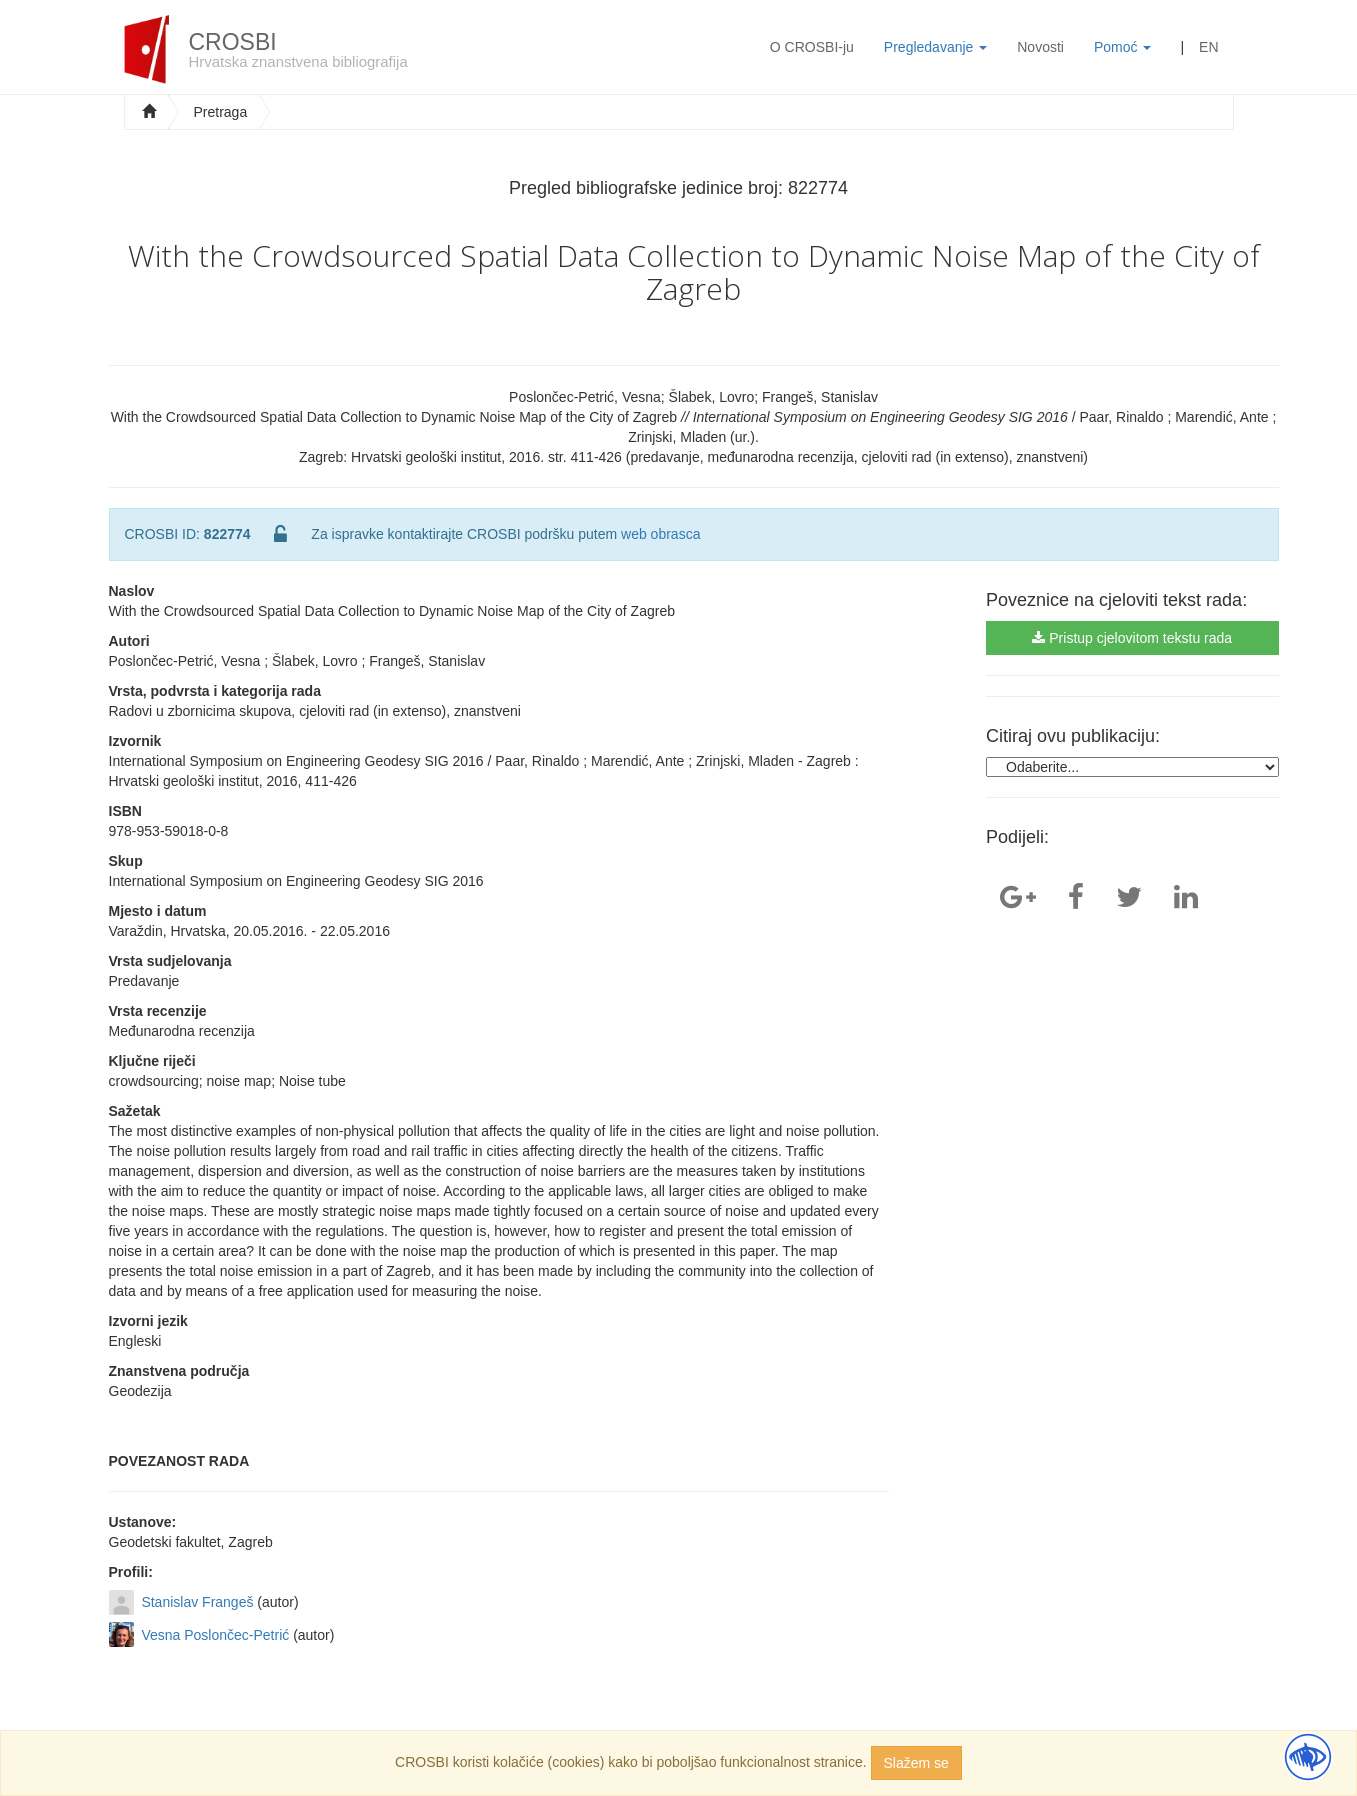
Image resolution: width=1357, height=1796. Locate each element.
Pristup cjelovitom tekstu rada (1132, 638)
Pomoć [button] (1122, 47)
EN (1208, 47)
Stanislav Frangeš (197, 1602)
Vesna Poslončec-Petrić (215, 1635)
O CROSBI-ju (812, 47)
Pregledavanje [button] (935, 47)
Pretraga (221, 112)
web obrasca (660, 534)
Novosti (1040, 47)
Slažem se (916, 1763)
